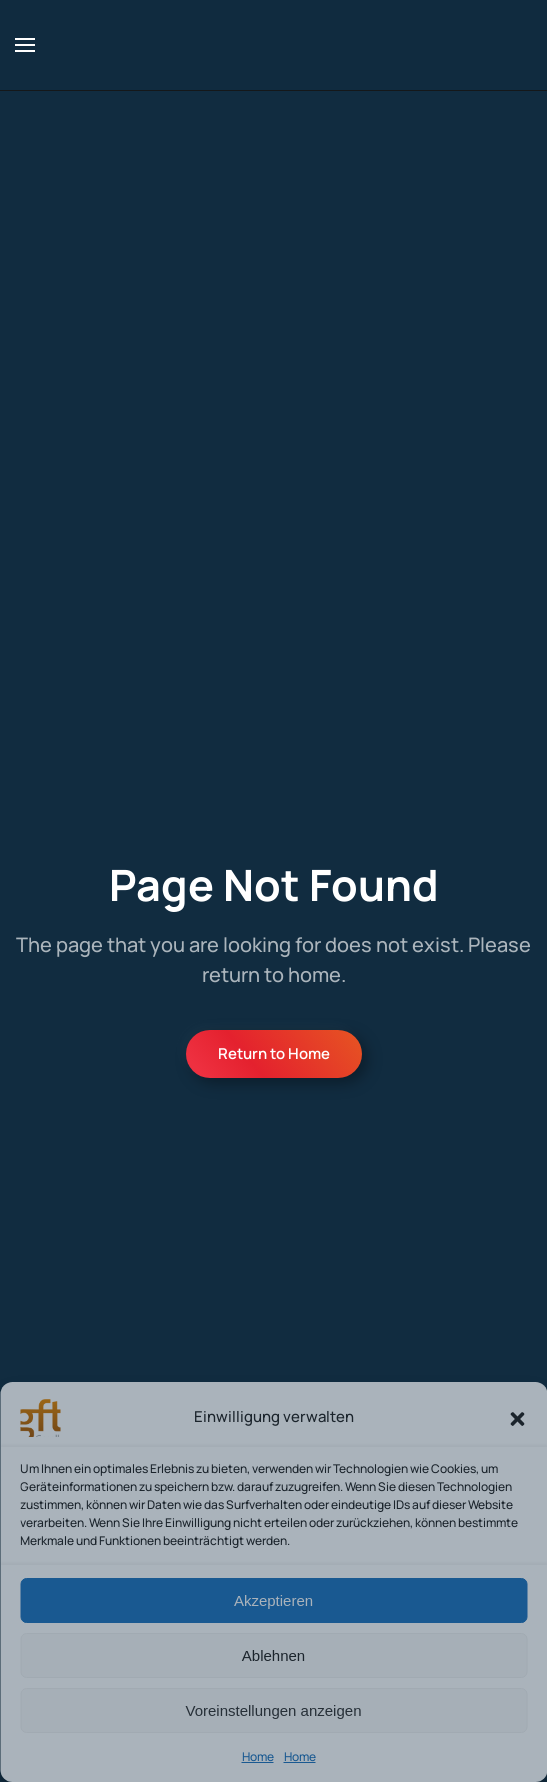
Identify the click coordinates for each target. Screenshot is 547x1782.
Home (258, 1756)
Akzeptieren (273, 1600)
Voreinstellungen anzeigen (274, 1710)
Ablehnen (273, 1655)
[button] (517, 1417)
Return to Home (274, 1053)
